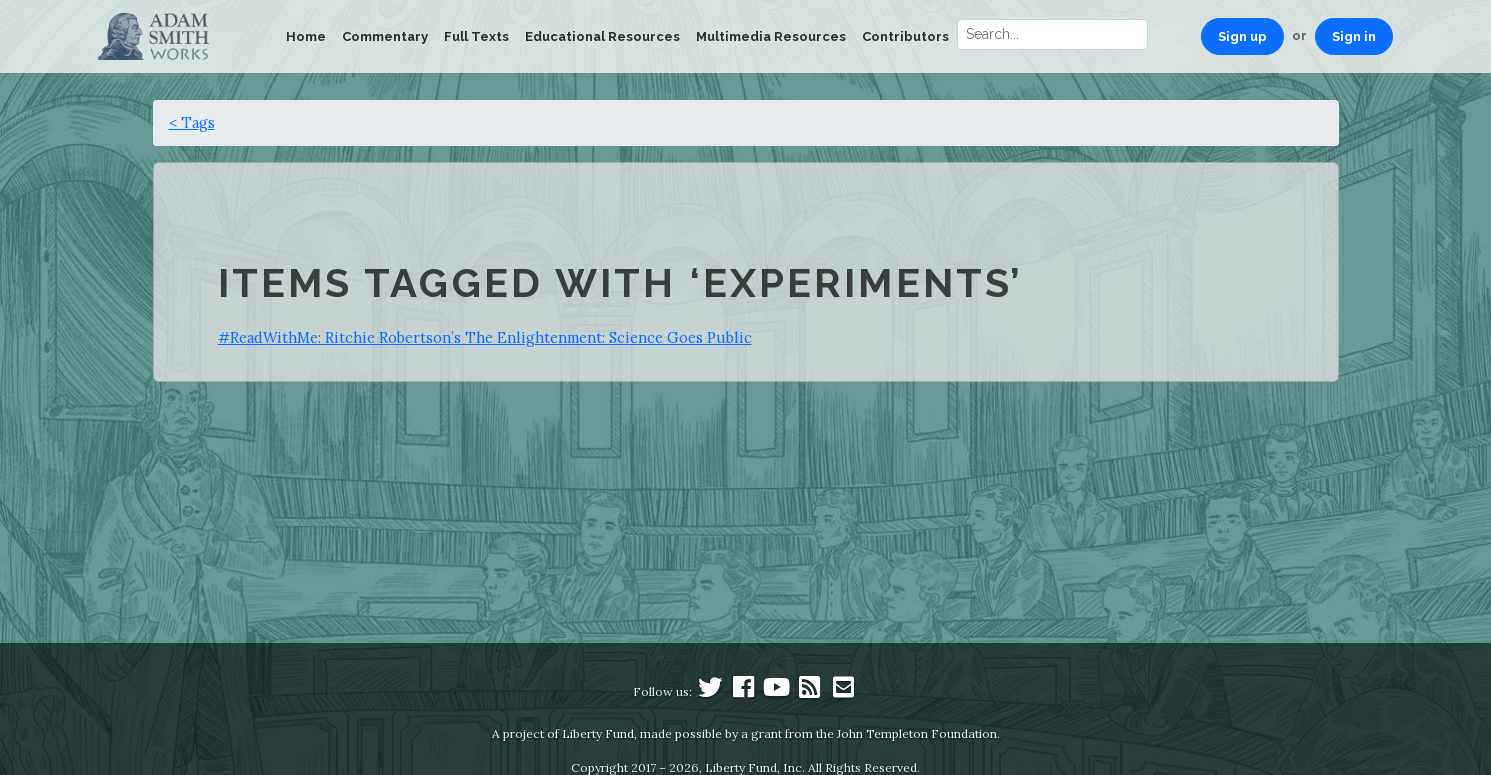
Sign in (1354, 36)
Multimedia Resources (771, 36)
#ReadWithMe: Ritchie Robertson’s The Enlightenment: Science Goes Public (485, 337)
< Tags (192, 122)
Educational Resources (602, 36)
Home (306, 36)
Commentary (385, 36)
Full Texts (476, 36)
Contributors (905, 36)
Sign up (1242, 36)
